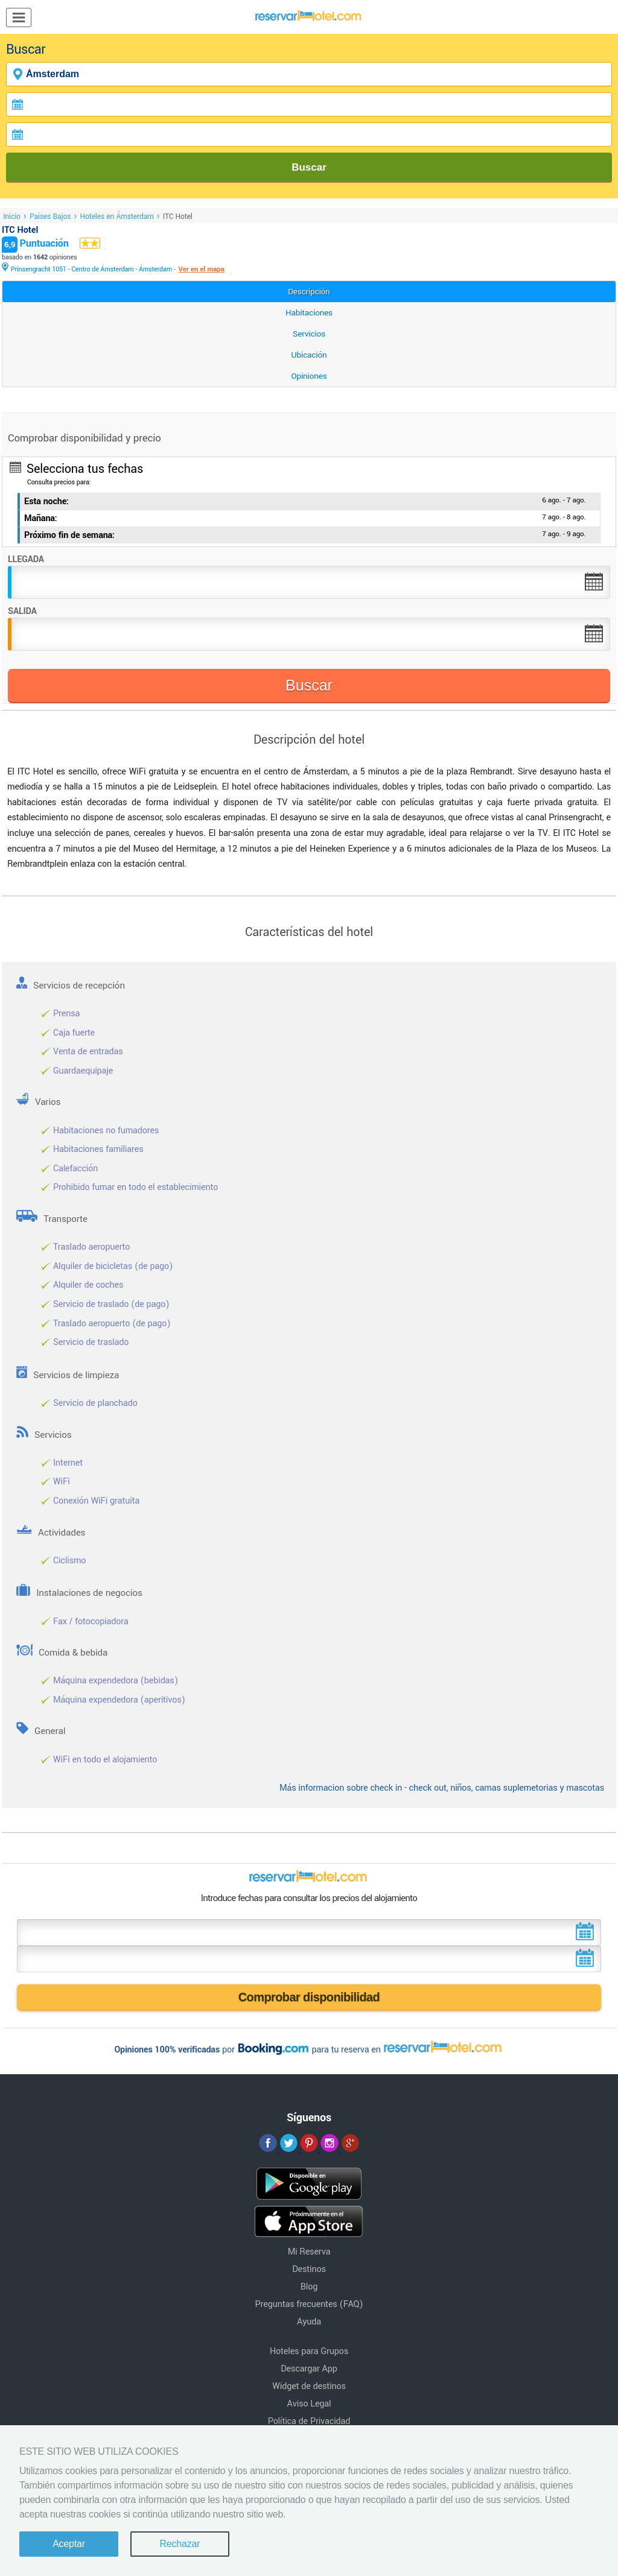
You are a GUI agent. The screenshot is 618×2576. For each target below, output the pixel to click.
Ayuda (309, 2321)
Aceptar (69, 2544)
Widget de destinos (309, 2386)
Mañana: (40, 518)
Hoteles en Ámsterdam (116, 216)
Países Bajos (50, 216)
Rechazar (179, 2544)
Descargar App (309, 2368)
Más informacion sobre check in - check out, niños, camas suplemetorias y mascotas (441, 1788)
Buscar (309, 167)
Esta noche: (46, 501)
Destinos (309, 2269)
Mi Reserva (309, 2251)
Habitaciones (309, 312)
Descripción (309, 291)
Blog (309, 2286)
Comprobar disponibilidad (309, 1997)
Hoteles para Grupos (309, 2351)
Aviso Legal (309, 2403)
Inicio (12, 216)
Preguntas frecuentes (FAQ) (309, 2304)
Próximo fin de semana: (69, 535)
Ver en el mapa (201, 269)
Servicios (309, 334)
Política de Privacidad (309, 2421)
